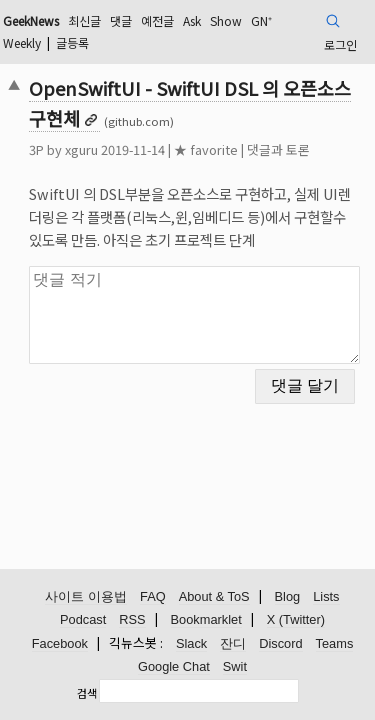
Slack (191, 643)
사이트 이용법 (86, 596)
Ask (192, 20)
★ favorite (206, 149)
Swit (235, 666)
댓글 (121, 20)
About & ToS (214, 596)
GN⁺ (261, 20)
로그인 (340, 44)
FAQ (153, 596)
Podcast (83, 619)
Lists (326, 596)
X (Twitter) (296, 619)
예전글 (157, 20)
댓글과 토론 (278, 149)
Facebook (60, 643)
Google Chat (174, 666)
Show (226, 20)
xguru (81, 149)
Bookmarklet (206, 619)
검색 (87, 693)
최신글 (84, 20)
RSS (132, 619)
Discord (280, 643)
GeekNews (31, 20)
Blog (288, 596)
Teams (335, 643)
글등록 (72, 42)
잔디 (233, 643)
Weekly (22, 42)
